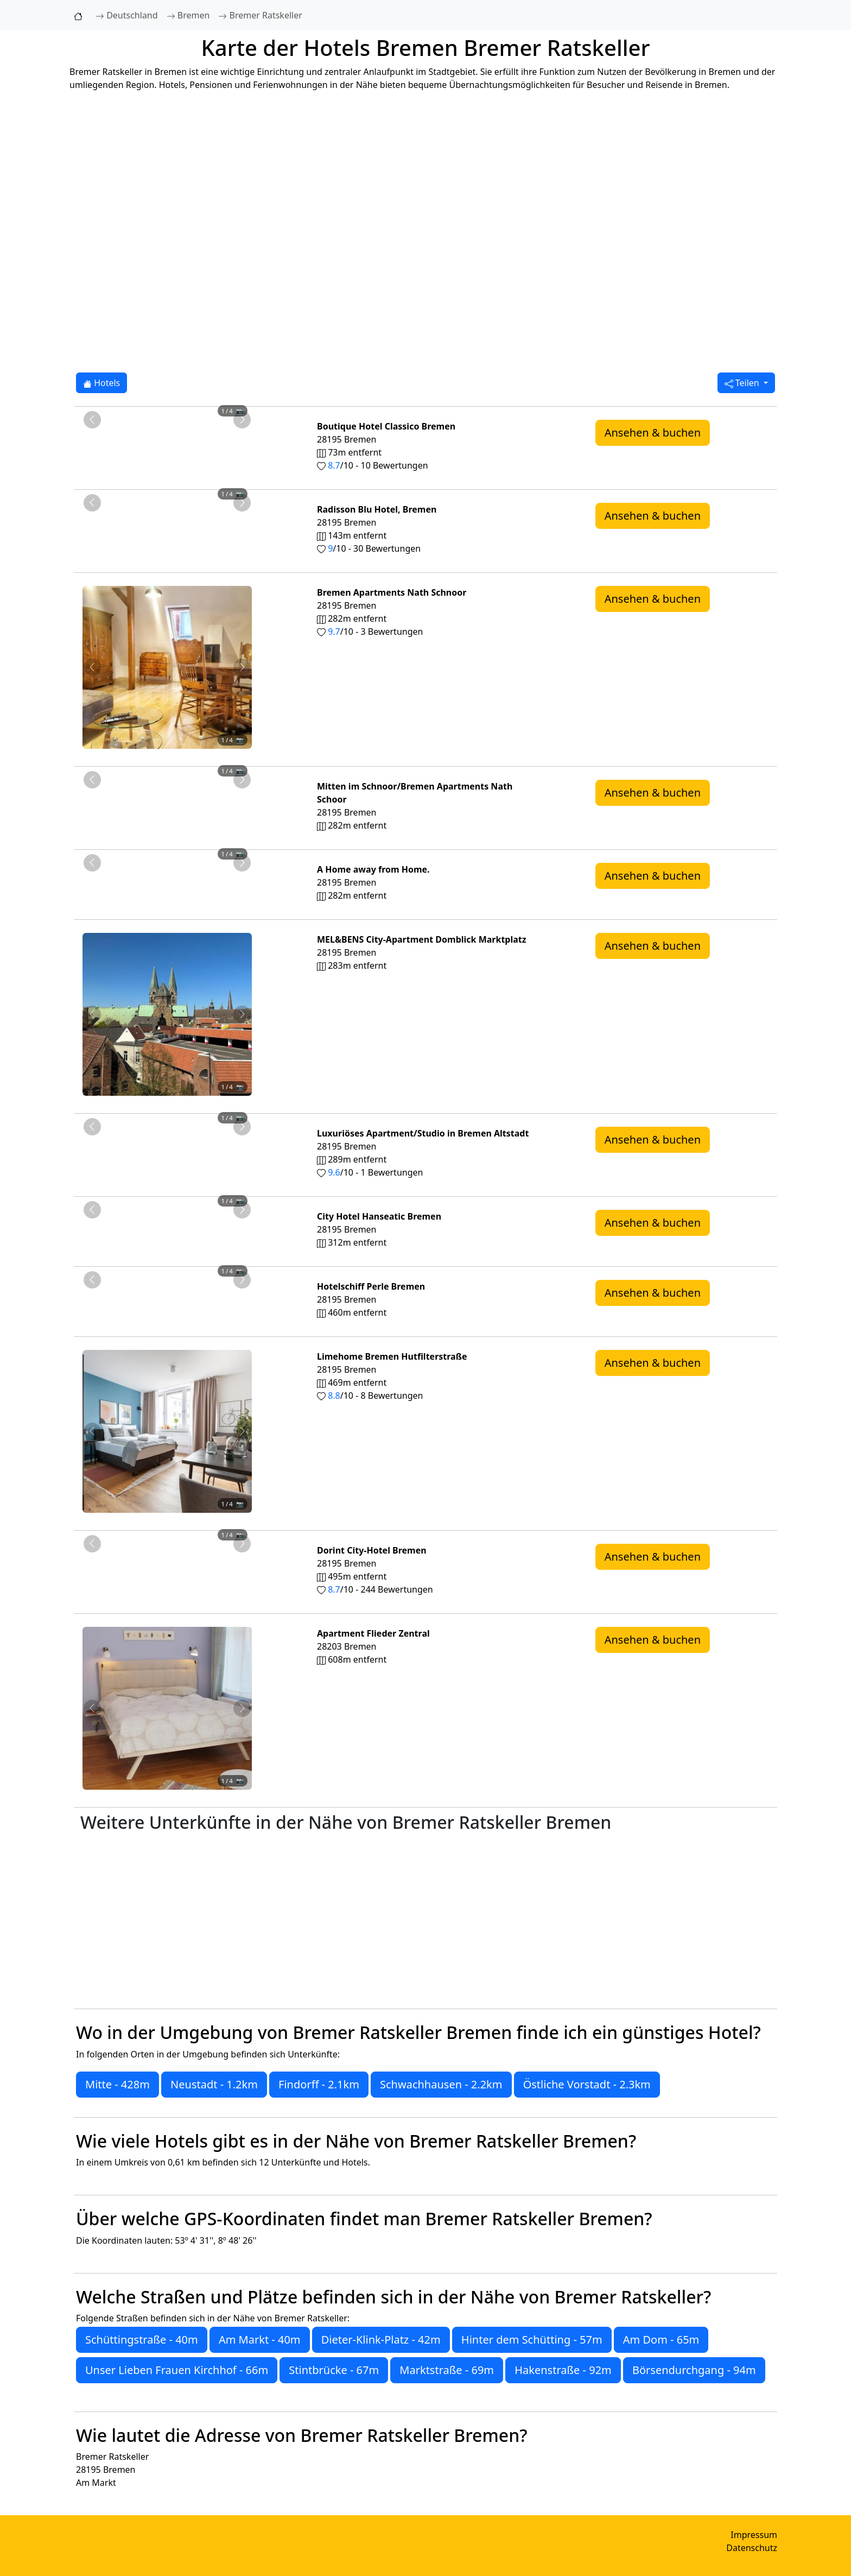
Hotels (101, 383)
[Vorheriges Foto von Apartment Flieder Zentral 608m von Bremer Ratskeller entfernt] (91, 1708)
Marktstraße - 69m (446, 2370)
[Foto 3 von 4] (177, 425)
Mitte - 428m (117, 2084)
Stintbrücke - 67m (334, 2370)
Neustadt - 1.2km (214, 2084)
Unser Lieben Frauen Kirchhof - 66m (176, 2370)
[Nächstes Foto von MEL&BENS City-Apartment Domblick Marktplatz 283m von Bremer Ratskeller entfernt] (242, 1014)
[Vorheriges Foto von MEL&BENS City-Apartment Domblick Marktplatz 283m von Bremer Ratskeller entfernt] (91, 1014)
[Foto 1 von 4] (138, 425)
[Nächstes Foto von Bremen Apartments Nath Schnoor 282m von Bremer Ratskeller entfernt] (242, 667)
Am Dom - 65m (661, 2339)
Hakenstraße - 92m (563, 2370)
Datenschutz (751, 2548)
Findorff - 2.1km (318, 2084)
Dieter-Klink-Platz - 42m (381, 2339)
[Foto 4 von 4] (196, 425)
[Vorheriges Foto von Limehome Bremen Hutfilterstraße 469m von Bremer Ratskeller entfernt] (91, 1431)
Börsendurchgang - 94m (694, 2370)
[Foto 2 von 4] (157, 425)
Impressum (754, 2535)
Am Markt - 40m (260, 2339)
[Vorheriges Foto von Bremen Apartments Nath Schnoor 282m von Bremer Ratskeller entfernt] (91, 667)
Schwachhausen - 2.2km (441, 2084)
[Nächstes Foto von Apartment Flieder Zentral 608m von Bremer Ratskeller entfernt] (242, 1708)
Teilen (743, 383)
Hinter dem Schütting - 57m (531, 2339)
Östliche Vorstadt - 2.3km (587, 2084)
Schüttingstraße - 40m (141, 2339)
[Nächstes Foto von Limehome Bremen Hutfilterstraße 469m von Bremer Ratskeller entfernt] (242, 1431)
